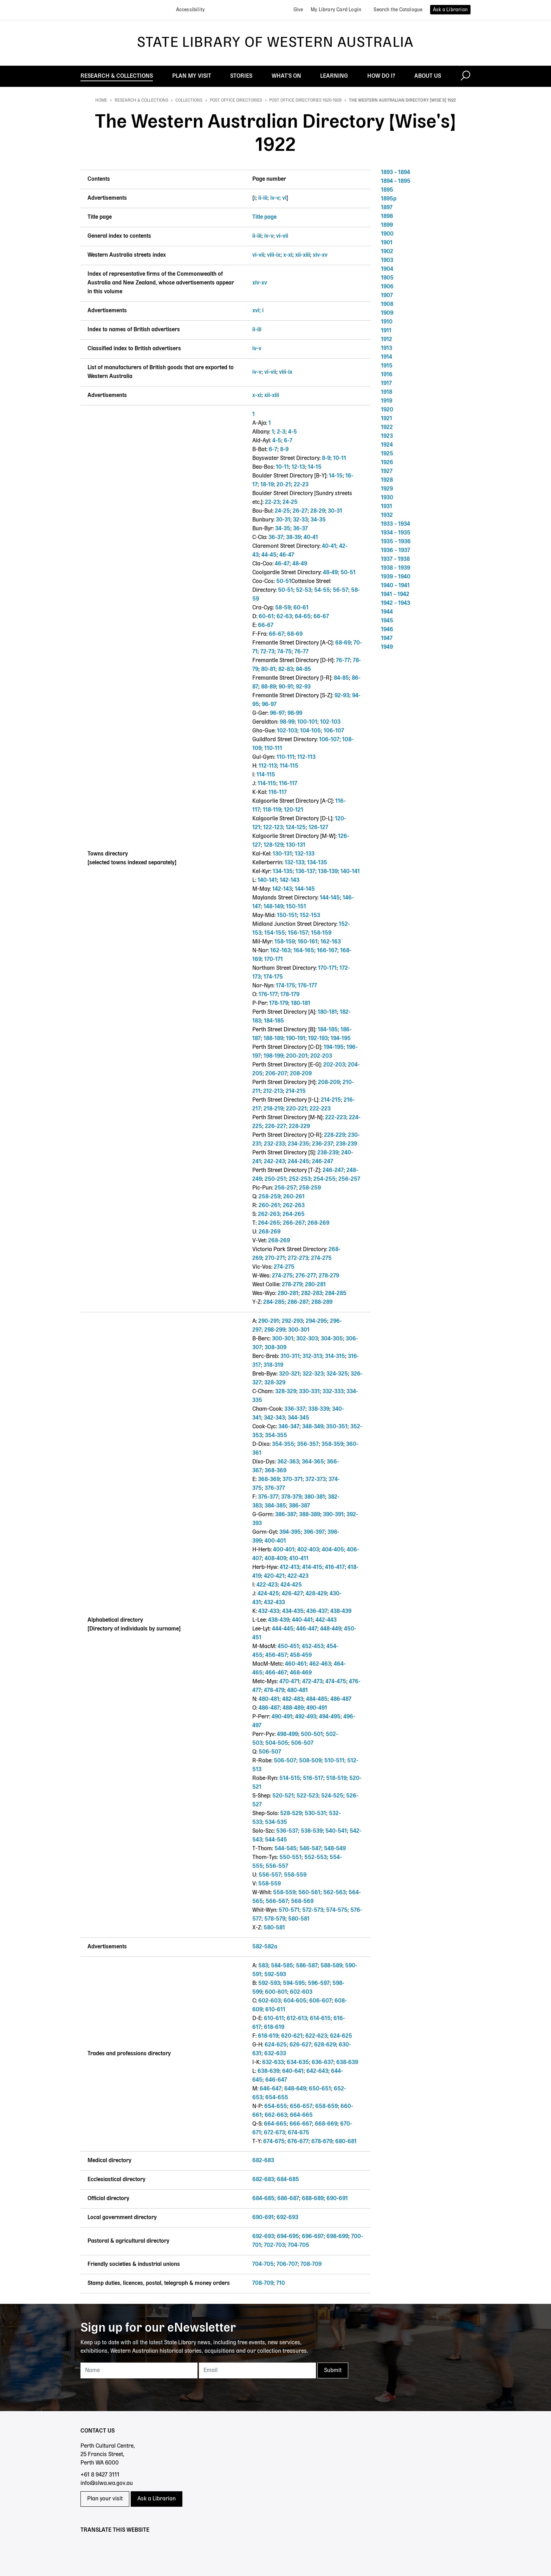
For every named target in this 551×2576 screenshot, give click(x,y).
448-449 (330, 1629)
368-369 (275, 1470)
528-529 (291, 1813)
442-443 (326, 1620)
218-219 (273, 1109)
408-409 (275, 1558)
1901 (387, 243)
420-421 (274, 1576)
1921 (386, 418)
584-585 (282, 1965)
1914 (386, 357)
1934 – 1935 (395, 533)
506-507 (302, 1743)
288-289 (321, 1302)
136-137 (305, 871)
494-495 (330, 1717)
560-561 (309, 1892)
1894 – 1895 (395, 181)
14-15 (315, 467)
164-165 (303, 950)
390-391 (333, 1514)
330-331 (309, 1391)
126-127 (318, 827)
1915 (387, 366)
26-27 (300, 511)
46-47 (286, 555)
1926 (387, 462)
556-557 (277, 1866)
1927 (387, 471)
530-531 (315, 1813)
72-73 (267, 651)
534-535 (276, 1822)
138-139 (328, 871)
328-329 (274, 1382)
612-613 (297, 2018)
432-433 (274, 1602)
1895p (388, 199)
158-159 (321, 933)
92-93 (303, 687)
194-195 (341, 1038)
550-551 (290, 1857)
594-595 (294, 1983)
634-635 (298, 2062)
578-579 (274, 1919)
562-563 (334, 1892)
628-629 (325, 2045)
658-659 (326, 2106)
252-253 (300, 1179)
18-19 (267, 484)
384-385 (275, 1506)
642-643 (317, 2071)
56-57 (340, 590)
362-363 (288, 1462)
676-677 (298, 2141)
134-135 (317, 862)
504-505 (276, 1743)
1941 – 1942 (395, 594)
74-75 (284, 651)
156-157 (298, 933)
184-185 (274, 1021)
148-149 (273, 906)
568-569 (302, 1901)
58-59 (283, 607)
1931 (386, 506)
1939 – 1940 (395, 577)
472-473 (312, 1681)
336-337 (294, 1409)
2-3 (281, 432)
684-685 (288, 2179)
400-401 (275, 1541)
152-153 (310, 915)
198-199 (273, 1056)
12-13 (298, 467)
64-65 (303, 616)
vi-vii (282, 236)
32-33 (300, 520)
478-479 (274, 1690)
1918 (386, 392)
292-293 (292, 1321)
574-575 (337, 1910)
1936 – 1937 (395, 550)
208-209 (301, 1073)
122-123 (273, 827)
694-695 (288, 2236)
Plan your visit (105, 2499)
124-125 (296, 827)
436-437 (317, 1611)
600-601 (276, 1992)
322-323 (313, 1374)
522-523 (307, 1796)
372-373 (315, 1479)
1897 (387, 207)
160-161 (308, 942)
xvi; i (258, 310)
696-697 (313, 2236)
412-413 (289, 1567)
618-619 (274, 2027)
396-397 (314, 1532)
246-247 (322, 1161)
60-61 (301, 607)
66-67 (321, 616)
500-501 (312, 1734)
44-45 (269, 555)
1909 (387, 313)
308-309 (275, 1347)
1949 (387, 647)
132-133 (305, 854)
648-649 (295, 2089)
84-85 (303, 669)
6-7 (288, 440)
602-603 (301, 1992)
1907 (387, 295)
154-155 (274, 933)
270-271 (275, 1258)
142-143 (289, 880)
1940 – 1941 (395, 585)
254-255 (324, 1179)
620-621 (292, 2036)
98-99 (294, 713)
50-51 (348, 572)
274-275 (321, 1258)
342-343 (274, 1418)
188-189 (273, 1038)
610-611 (275, 2009)
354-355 (276, 1435)
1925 (387, 453)
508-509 (310, 1760)
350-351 (337, 1426)
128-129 (273, 845)
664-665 (301, 2115)
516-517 (313, 1778)
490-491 (316, 1708)
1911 (386, 330)
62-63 (284, 616)
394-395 (290, 1532)
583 (263, 1965)
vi (284, 198)
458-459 (301, 1655)
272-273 (298, 1258)
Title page (264, 217)
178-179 (289, 994)
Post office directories (236, 100)
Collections (188, 100)
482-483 (292, 1699)
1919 (386, 401)
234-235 (298, 1144)
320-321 (289, 1374)
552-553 (315, 1857)
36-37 (300, 528)
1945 (387, 621)
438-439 (340, 1611)
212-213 (273, 1091)
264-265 (294, 1214)
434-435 (293, 1611)
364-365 (313, 1462)
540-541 (336, 1831)
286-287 (298, 1302)
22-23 (301, 484)
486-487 (340, 1699)
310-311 (290, 1356)
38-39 (293, 537)
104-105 (310, 731)
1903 (387, 260)
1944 (387, 612)
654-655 (276, 2097)
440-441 (302, 1620)
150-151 (296, 906)
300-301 (299, 1330)
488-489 (293, 1708)
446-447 (306, 1629)
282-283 (311, 1293)
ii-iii (262, 198)
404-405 (333, 1549)
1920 (387, 410)
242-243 (274, 1161)
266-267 (294, 1223)
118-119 (272, 810)
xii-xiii (302, 255)
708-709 (311, 2264)
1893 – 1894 (395, 172)
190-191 (295, 1038)
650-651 (320, 2089)
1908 (387, 304)
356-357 (308, 1444)
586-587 (307, 1965)
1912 (386, 339)
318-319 (273, 1365)
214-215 (296, 1091)
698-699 (337, 2236)
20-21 (284, 484)
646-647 (276, 2080)
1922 (387, 427)
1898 (387, 216)
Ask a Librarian (156, 2499)
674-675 (298, 2132)
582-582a (264, 1946)
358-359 (332, 1444)
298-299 (274, 1330)
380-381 (314, 1497)
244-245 (298, 1161)
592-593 (275, 1974)
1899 (387, 225)
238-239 (346, 1144)
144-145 (305, 889)
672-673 (274, 2132)
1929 (387, 489)
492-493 (305, 1717)
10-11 (339, 458)
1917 (386, 383)
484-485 (317, 1699)
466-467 (276, 1673)
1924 (387, 445)
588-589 (331, 1965)
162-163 (330, 942)
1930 (387, 497)
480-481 (297, 1690)
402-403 (308, 1549)
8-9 (284, 449)
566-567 (277, 1901)
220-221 (296, 1109)
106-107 (334, 731)
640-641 (293, 2071)
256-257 (349, 1179)
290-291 (268, 1321)
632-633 (275, 2053)
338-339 (318, 1409)
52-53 (303, 590)
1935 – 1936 (396, 541)
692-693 (287, 2217)
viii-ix (273, 255)
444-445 (282, 1629)
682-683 (263, 2160)
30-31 (335, 511)
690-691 (337, 2198)
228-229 (299, 1126)
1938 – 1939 (395, 568)
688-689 (313, 2198)
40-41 (311, 537)
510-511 (334, 1760)
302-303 (307, 1339)
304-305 (332, 1339)
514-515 (289, 1778)
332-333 (333, 1391)
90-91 (286, 687)
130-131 (295, 845)
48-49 (299, 564)
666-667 (301, 2124)
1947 (387, 638)
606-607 (320, 2001)
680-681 (346, 2141)
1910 (387, 322)
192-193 (318, 1038)
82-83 (285, 669)
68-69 (295, 634)
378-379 (291, 1497)
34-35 (318, 520)
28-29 (317, 511)
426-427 (292, 1593)
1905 (387, 278)
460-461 (295, 1664)
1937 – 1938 (396, 559)
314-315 (335, 1356)
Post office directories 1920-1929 (305, 100)
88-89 (268, 687)
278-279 (329, 1276)
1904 (387, 269)
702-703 (274, 2245)
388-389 (309, 1514)
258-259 (310, 1188)
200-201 (296, 1056)
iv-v (274, 198)
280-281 (315, 1284)
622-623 (316, 2036)
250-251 (275, 1179)
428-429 (316, 1593)
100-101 (307, 722)
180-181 (300, 1003)
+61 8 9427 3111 (99, 2475)
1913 (386, 348)
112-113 (306, 757)
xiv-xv (320, 255)
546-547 (310, 1848)
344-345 (298, 1418)
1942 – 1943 (395, 603)
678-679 (321, 2141)
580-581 (299, 1919)
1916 (387, 374)
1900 (387, 234)
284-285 (335, 1293)
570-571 (289, 1910)
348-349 (312, 1426)
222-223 (320, 1109)
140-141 (350, 871)
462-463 (320, 1664)
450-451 (288, 1646)
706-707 (287, 2264)
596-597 (319, 1983)
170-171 (273, 959)
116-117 (288, 783)
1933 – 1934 (395, 524)
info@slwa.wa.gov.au (106, 2483)
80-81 (268, 669)
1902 (387, 251)
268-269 (318, 1223)
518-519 (336, 1778)
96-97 (269, 704)
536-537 (287, 1831)
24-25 (290, 502)
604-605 (295, 2001)
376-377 (275, 1488)
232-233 (274, 1144)
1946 (387, 629)
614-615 (320, 2018)
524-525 (332, 1796)
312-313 (312, 1356)
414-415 (312, 1567)
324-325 (337, 1374)
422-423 (298, 1576)
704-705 (298, 2245)
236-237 (322, 1144)
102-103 (330, 722)
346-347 (288, 1426)
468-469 (301, 1673)
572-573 (312, 1910)
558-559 (295, 1875)
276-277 (306, 1276)
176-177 (307, 985)
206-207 (276, 1073)
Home (101, 100)
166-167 (327, 950)
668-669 (326, 2124)
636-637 (322, 2062)
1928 (387, 480)
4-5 (292, 432)
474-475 (335, 1681)
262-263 (294, 1205)
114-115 (289, 766)
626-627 (300, 2045)
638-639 (347, 2062)
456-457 (276, 1655)
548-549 (335, 1848)
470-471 (289, 1681)
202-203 (321, 1056)
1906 (387, 286)
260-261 (294, 1196)
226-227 (275, 1126)
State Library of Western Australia (275, 43)
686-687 (288, 2198)
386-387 (299, 1506)
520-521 (283, 1796)
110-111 (273, 748)
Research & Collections (141, 100)
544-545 (276, 1840)
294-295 (316, 1321)
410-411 (299, 1558)
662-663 (276, 2115)
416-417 (335, 1567)
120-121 (293, 810)
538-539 (312, 1831)
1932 (387, 515)
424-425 (291, 1585)
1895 (387, 190)
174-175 (273, 977)
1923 (387, 436)
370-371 (293, 1479)
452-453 (313, 1646)
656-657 (301, 2106)
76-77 (301, 651)
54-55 (322, 590)
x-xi (287, 255)
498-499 (287, 1734)
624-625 (341, 2036)
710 (280, 2283)
